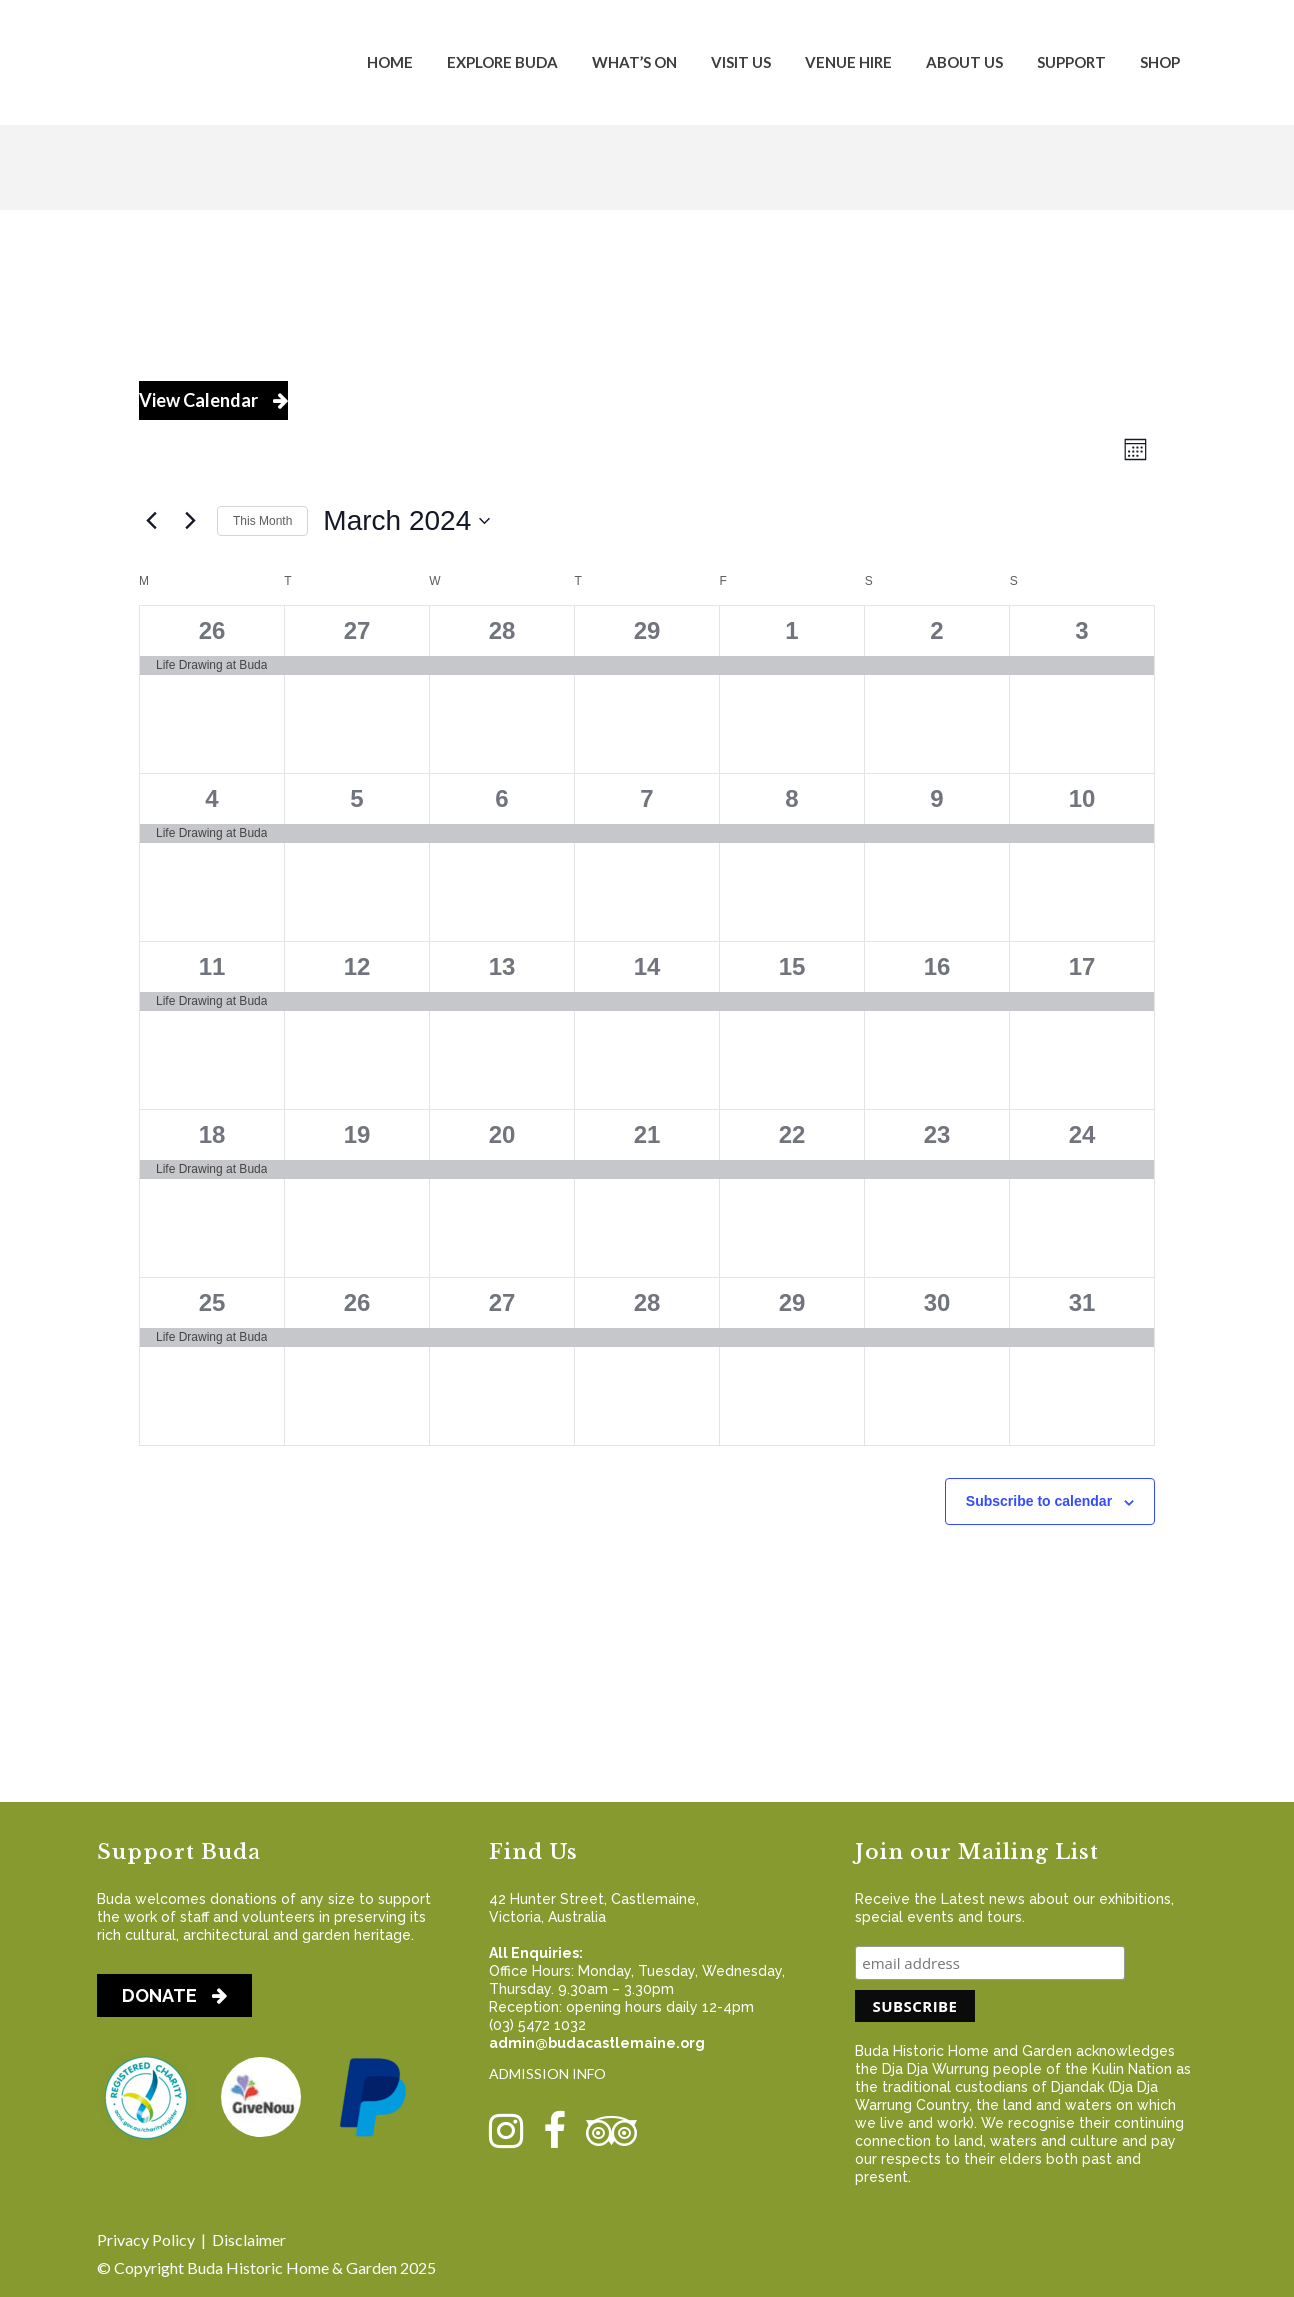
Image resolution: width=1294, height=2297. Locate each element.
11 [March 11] (212, 966)
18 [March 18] (212, 1134)
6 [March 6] (501, 798)
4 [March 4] (211, 798)
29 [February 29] (647, 630)
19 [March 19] (357, 1134)
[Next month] (190, 521)
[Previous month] (151, 521)
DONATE (174, 1995)
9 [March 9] (936, 798)
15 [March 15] (792, 966)
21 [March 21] (647, 1134)
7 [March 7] (646, 798)
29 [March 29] (792, 1302)
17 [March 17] (1082, 966)
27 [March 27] (502, 1302)
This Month (262, 521)
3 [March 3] (1081, 630)
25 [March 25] (212, 1302)
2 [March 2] (936, 630)
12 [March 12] (357, 966)
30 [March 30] (937, 1302)
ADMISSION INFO (547, 2073)
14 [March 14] (647, 966)
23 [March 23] (937, 1134)
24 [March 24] (1082, 1134)
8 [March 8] (791, 798)
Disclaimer (249, 2239)
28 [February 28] (502, 630)
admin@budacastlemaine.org (597, 2043)
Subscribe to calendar (1039, 1501)
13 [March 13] (502, 966)
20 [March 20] (502, 1134)
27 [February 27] (357, 630)
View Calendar (213, 400)
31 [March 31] (1082, 1302)
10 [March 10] (1082, 798)
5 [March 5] (356, 798)
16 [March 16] (937, 966)
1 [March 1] (791, 630)
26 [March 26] (357, 1302)
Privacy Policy (146, 2239)
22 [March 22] (792, 1134)
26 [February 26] (212, 630)
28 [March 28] (647, 1302)
